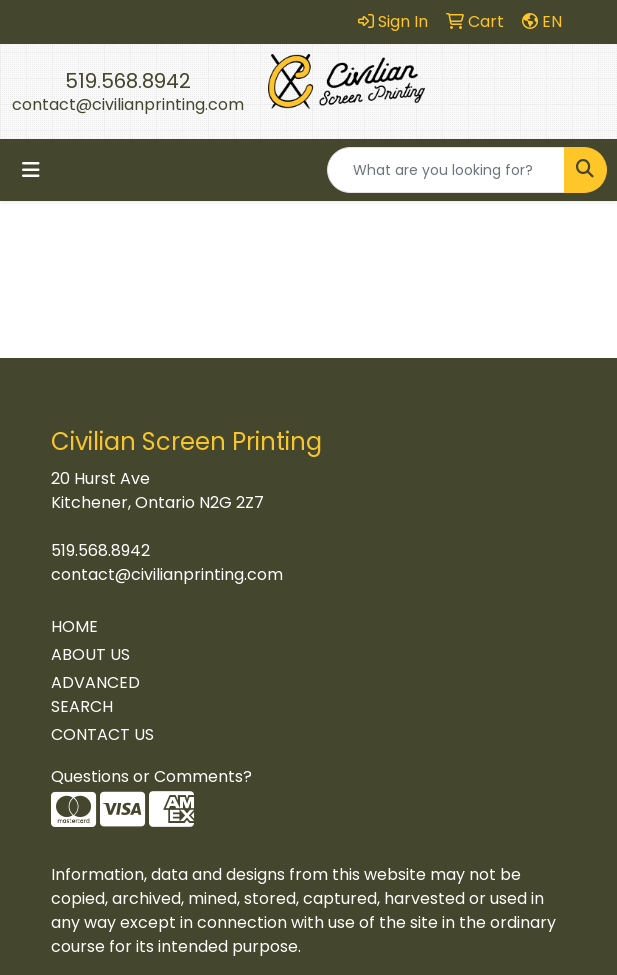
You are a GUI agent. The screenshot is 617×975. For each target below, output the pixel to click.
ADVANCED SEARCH (95, 694)
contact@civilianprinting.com (128, 104)
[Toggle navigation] (31, 170)
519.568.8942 (128, 81)
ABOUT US (90, 654)
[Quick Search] (446, 170)
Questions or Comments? (151, 776)
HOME (74, 626)
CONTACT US (102, 734)
